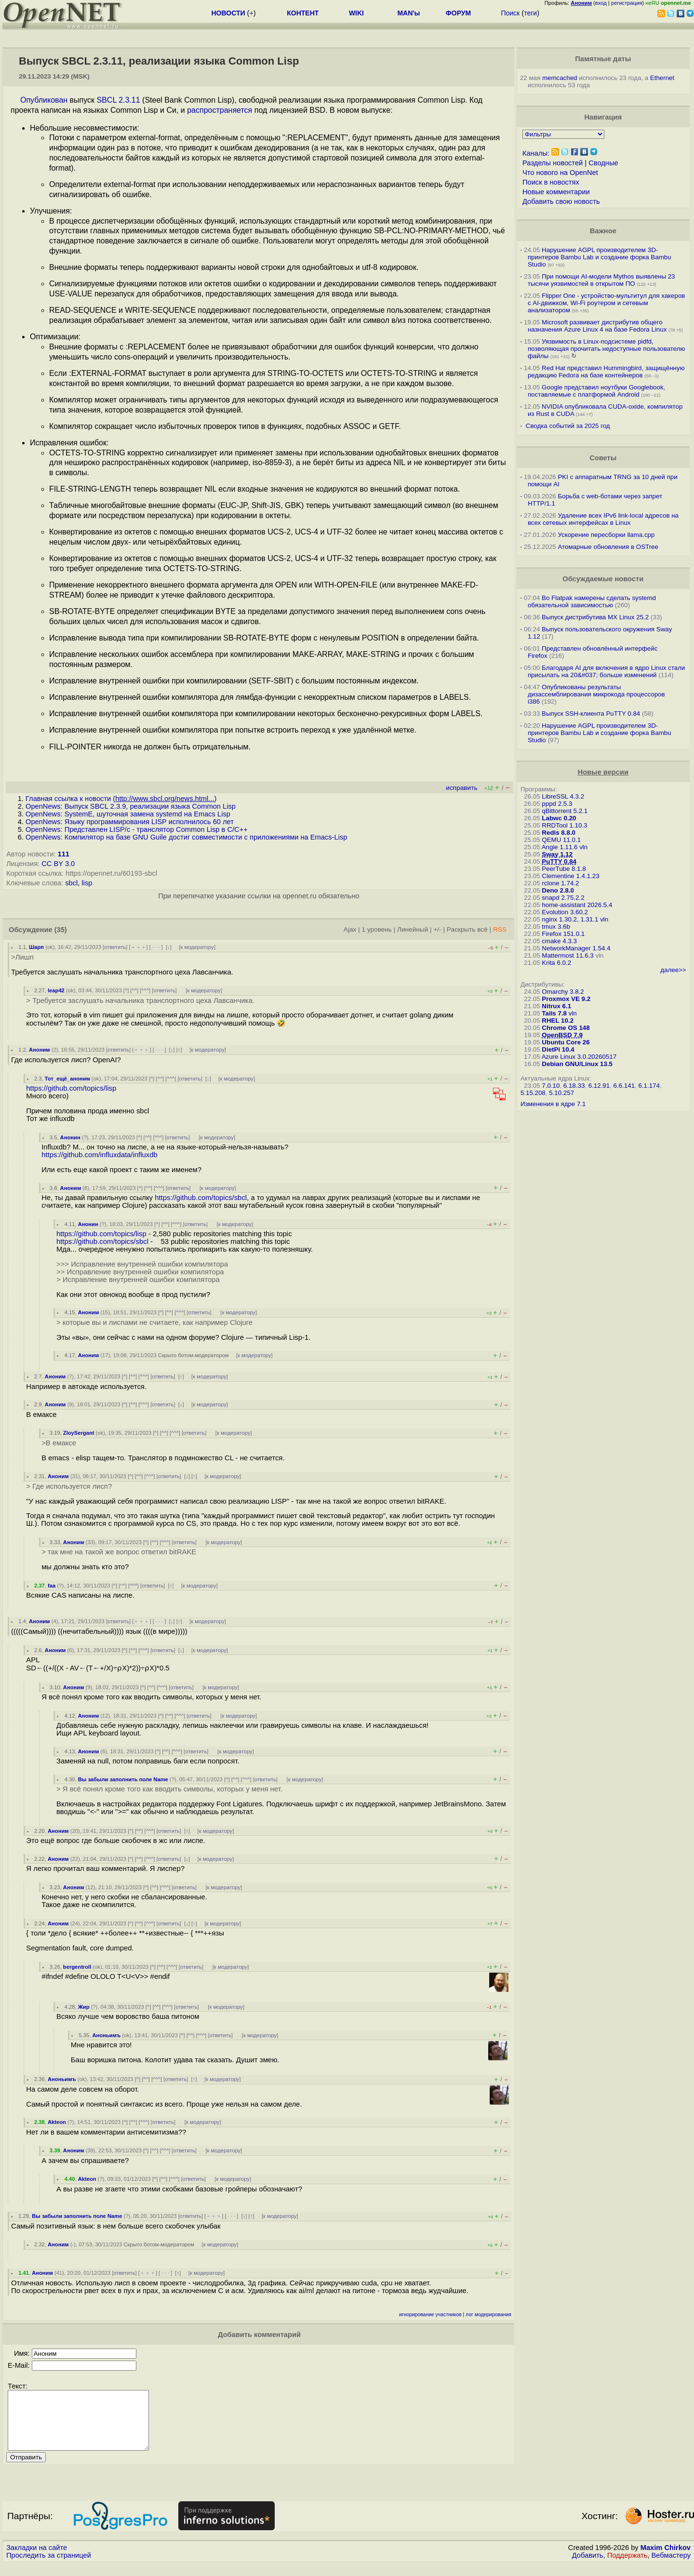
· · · (156, 947)
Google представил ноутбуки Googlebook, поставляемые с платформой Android (596, 391)
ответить (115, 947)
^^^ (145, 990)
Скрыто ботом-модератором (193, 1355)
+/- (437, 929)
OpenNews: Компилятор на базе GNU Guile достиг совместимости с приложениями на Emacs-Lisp (186, 837)
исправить (461, 787)
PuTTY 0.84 (559, 861)
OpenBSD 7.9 (562, 1035)
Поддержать (627, 2567)
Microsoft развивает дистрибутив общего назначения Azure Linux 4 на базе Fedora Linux (597, 326)
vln (583, 847)
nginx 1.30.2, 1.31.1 (570, 919)
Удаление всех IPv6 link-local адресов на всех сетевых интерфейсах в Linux (603, 519)
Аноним (39, 1050)
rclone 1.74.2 (560, 883)
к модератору (197, 947)
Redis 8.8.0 (558, 832)
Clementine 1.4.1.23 (570, 876)
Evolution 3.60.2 (565, 912)
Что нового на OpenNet (560, 172)
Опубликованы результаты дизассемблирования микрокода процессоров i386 (596, 694)
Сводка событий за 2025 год (568, 425)
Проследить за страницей (48, 2567)
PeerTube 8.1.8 (564, 868)
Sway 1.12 (557, 854)
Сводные (603, 163)
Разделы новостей (552, 163)
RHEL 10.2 (558, 1020)
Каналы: (535, 153)
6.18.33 (574, 1085)
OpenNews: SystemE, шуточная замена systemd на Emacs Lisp (128, 814)
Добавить (587, 2567)
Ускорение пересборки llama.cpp (606, 534)
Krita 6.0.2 (556, 962)
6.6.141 (624, 1085)
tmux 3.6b (556, 926)
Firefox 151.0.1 (563, 933)
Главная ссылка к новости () (121, 798)
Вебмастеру (671, 2567)
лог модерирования (488, 2314)
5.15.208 (533, 1092)
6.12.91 (599, 1085)
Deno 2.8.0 (558, 890)
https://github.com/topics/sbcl (201, 1197)
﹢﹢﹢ (139, 947)
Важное (603, 231)
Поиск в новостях (550, 182)
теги (530, 13)
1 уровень (376, 929)
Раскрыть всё (467, 929)
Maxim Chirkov (666, 2559)
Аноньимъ (107, 2035)
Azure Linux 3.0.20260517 (579, 1056)
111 (63, 854)
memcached (559, 77)
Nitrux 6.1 (556, 1006)
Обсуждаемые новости (602, 579)
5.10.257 (561, 1092)
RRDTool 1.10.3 (564, 825)
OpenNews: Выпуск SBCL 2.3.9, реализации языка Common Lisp (131, 806)
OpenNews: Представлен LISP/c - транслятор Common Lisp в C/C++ (137, 829)
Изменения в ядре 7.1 (553, 1104)
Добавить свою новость (561, 201)
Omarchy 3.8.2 (563, 991)
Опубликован (43, 100)
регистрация (626, 3)
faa (51, 1585)
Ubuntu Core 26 (565, 1042)
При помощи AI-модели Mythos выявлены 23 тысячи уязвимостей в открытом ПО (601, 280)
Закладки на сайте (36, 2559)
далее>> (673, 970)
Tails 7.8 (554, 1013)
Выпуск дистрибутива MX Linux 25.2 (595, 617)
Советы (602, 458)
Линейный (412, 929)
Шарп (36, 947)
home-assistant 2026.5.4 (577, 904)
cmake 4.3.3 (559, 941)
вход (601, 3)
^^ (134, 990)
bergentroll (77, 1967)
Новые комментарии (556, 192)
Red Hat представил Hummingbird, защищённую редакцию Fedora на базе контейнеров (606, 371)
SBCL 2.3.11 (118, 100)
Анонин (70, 1137)
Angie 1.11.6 (560, 847)
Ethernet (662, 77)
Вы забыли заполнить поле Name (123, 1779)
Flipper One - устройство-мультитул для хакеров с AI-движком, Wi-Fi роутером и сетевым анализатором (606, 303)
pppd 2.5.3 (557, 803)
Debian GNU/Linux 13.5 (577, 1064)
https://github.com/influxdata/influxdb (99, 1155)
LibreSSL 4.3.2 (563, 796)
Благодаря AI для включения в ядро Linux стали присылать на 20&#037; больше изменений (606, 671)
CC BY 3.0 (58, 864)
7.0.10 (551, 1085)
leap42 (56, 990)
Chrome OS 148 (565, 1027)
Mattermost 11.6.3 (567, 955)
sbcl (71, 883)
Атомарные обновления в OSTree (608, 546)
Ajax (350, 929)
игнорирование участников (430, 2314)
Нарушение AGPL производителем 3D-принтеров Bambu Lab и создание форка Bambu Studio (599, 257)
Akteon (57, 2122)
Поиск (510, 13)
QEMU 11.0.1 (561, 839)
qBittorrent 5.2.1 (564, 810)
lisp (86, 883)
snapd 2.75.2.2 (563, 897)
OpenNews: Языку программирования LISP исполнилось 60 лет (130, 822)
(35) (60, 930)
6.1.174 (648, 1085)
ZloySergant (78, 1433)
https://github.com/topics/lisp (71, 1088)
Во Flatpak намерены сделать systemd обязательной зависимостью (592, 601)
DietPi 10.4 (558, 1049)
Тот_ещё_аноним (67, 1078)
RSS (500, 929)
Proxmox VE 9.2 (566, 998)
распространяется (219, 110)
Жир (84, 2007)
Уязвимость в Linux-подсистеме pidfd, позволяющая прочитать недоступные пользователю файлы (606, 349)
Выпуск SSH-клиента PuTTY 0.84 (591, 713)
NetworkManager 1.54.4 (576, 948)
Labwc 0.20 (559, 818)
